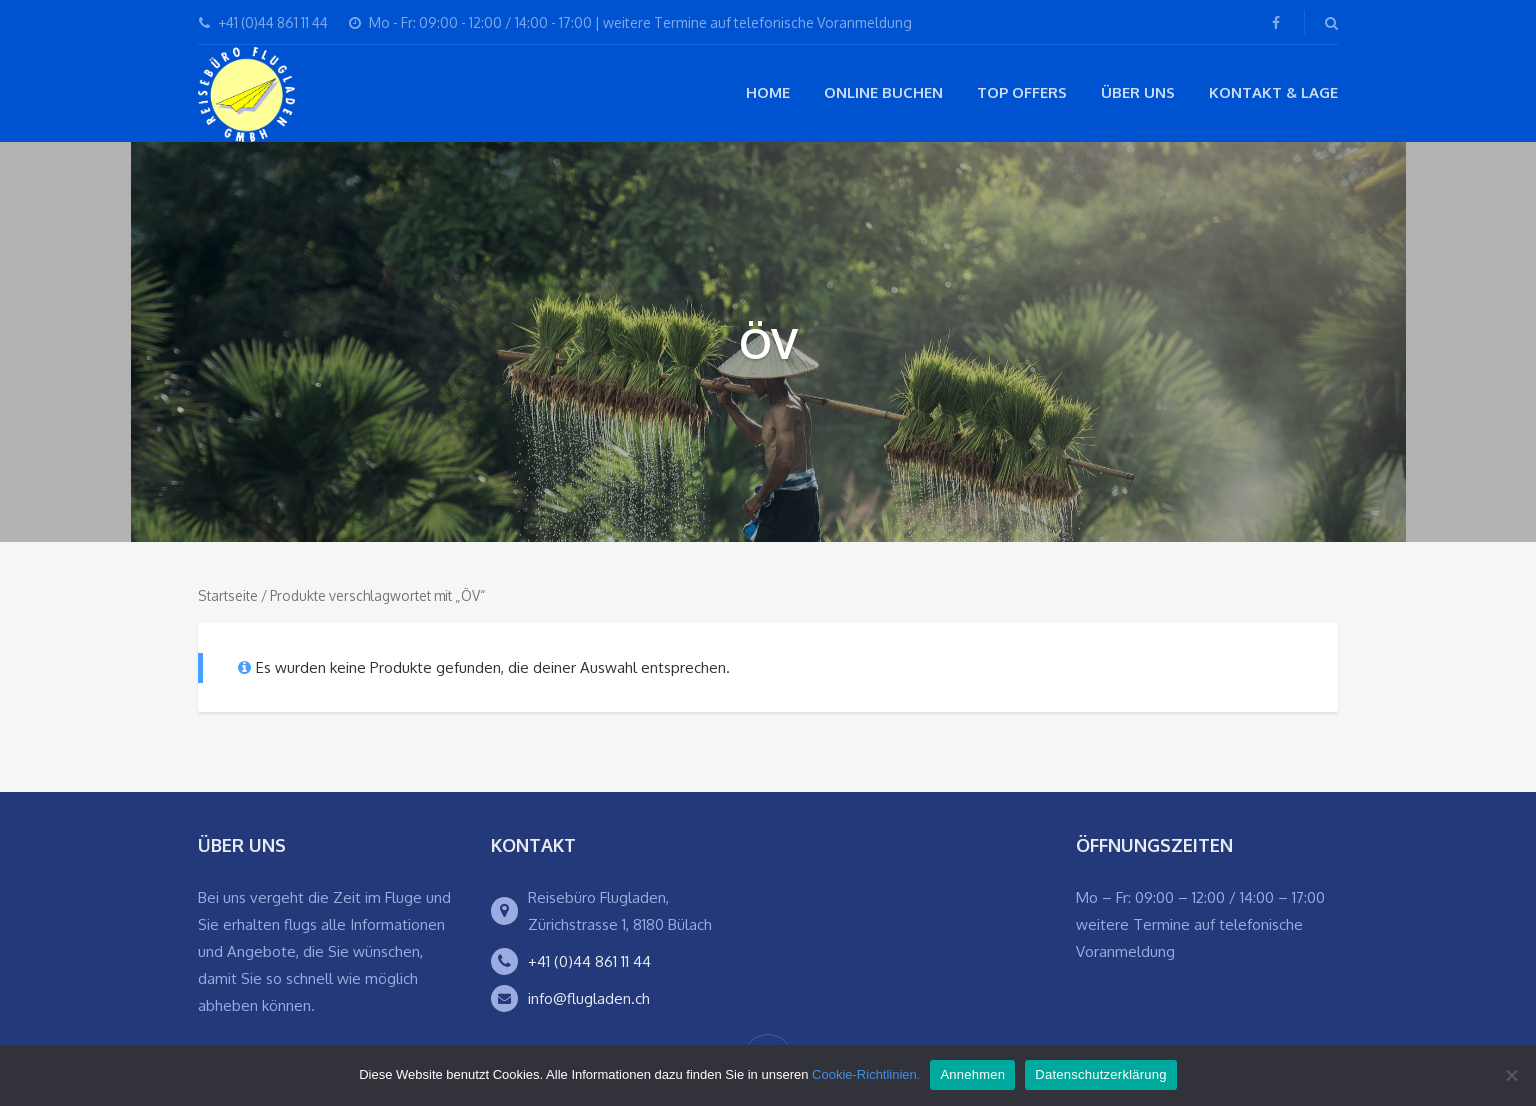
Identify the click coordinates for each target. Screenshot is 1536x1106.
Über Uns (1138, 92)
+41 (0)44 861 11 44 (589, 961)
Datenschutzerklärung (1100, 1074)
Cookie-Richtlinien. (866, 1074)
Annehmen (972, 1074)
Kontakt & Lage (1273, 92)
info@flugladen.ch (589, 998)
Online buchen (883, 92)
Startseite (228, 595)
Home (768, 92)
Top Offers (1022, 92)
